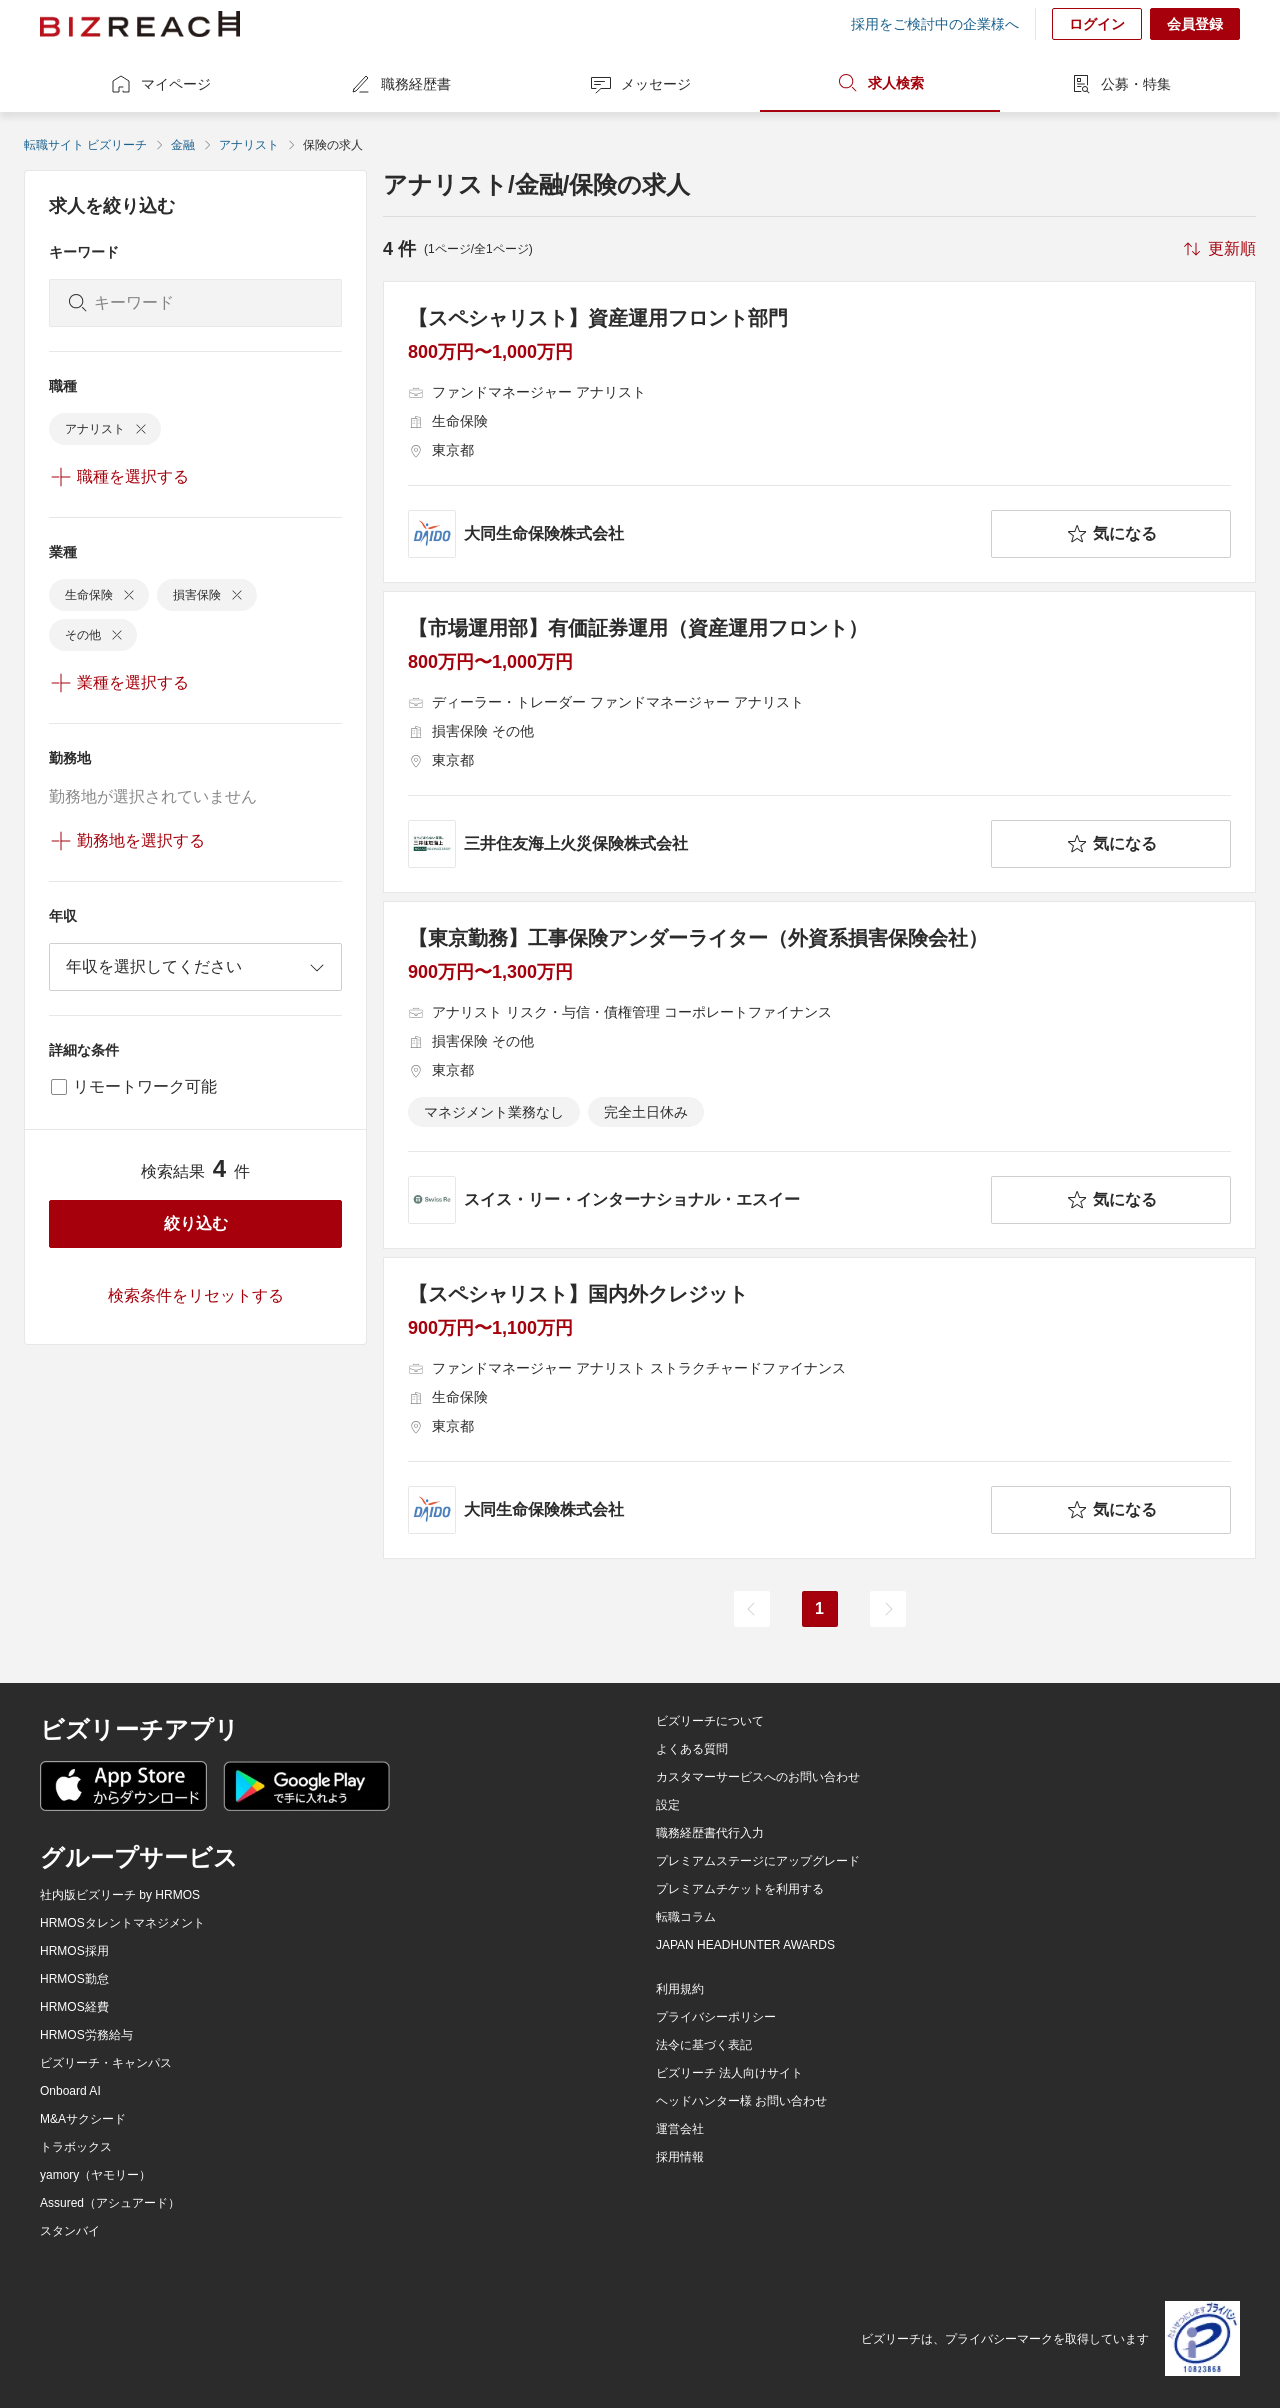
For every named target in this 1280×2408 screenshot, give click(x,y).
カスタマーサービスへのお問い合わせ (758, 1777)
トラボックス (76, 2147)
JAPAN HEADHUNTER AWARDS (745, 1945)
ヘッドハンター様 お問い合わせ (741, 2101)
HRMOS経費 (74, 2007)
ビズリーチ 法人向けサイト (729, 2073)
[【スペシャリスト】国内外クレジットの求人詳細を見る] (819, 1408)
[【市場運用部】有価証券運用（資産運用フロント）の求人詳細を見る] (819, 742)
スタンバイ (70, 2231)
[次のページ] (888, 1609)
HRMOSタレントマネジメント (122, 1923)
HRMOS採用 (74, 1951)
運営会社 (680, 2129)
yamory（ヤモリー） (95, 2175)
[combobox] (195, 967)
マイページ (160, 84)
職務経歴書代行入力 (710, 1833)
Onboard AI (70, 2091)
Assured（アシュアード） (110, 2203)
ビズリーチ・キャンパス (106, 2063)
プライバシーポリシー (716, 2017)
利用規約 (680, 1989)
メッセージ (640, 84)
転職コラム (686, 1917)
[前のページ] (752, 1609)
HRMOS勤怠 (74, 1979)
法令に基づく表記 (704, 2045)
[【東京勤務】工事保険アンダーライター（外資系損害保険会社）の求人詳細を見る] (819, 1075)
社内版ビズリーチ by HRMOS (120, 1895)
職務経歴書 (400, 84)
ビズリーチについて (710, 1721)
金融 (183, 145)
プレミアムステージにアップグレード (758, 1861)
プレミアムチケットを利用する (740, 1889)
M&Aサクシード (83, 2119)
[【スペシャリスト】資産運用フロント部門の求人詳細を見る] (819, 432)
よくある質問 (692, 1749)
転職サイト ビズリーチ (85, 145)
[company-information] (695, 534)
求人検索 (880, 83)
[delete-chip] (141, 429)
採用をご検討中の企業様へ (935, 24)
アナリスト (249, 145)
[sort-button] (1218, 249)
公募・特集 (1120, 84)
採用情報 (680, 2157)
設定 (668, 1805)
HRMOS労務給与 (86, 2035)
